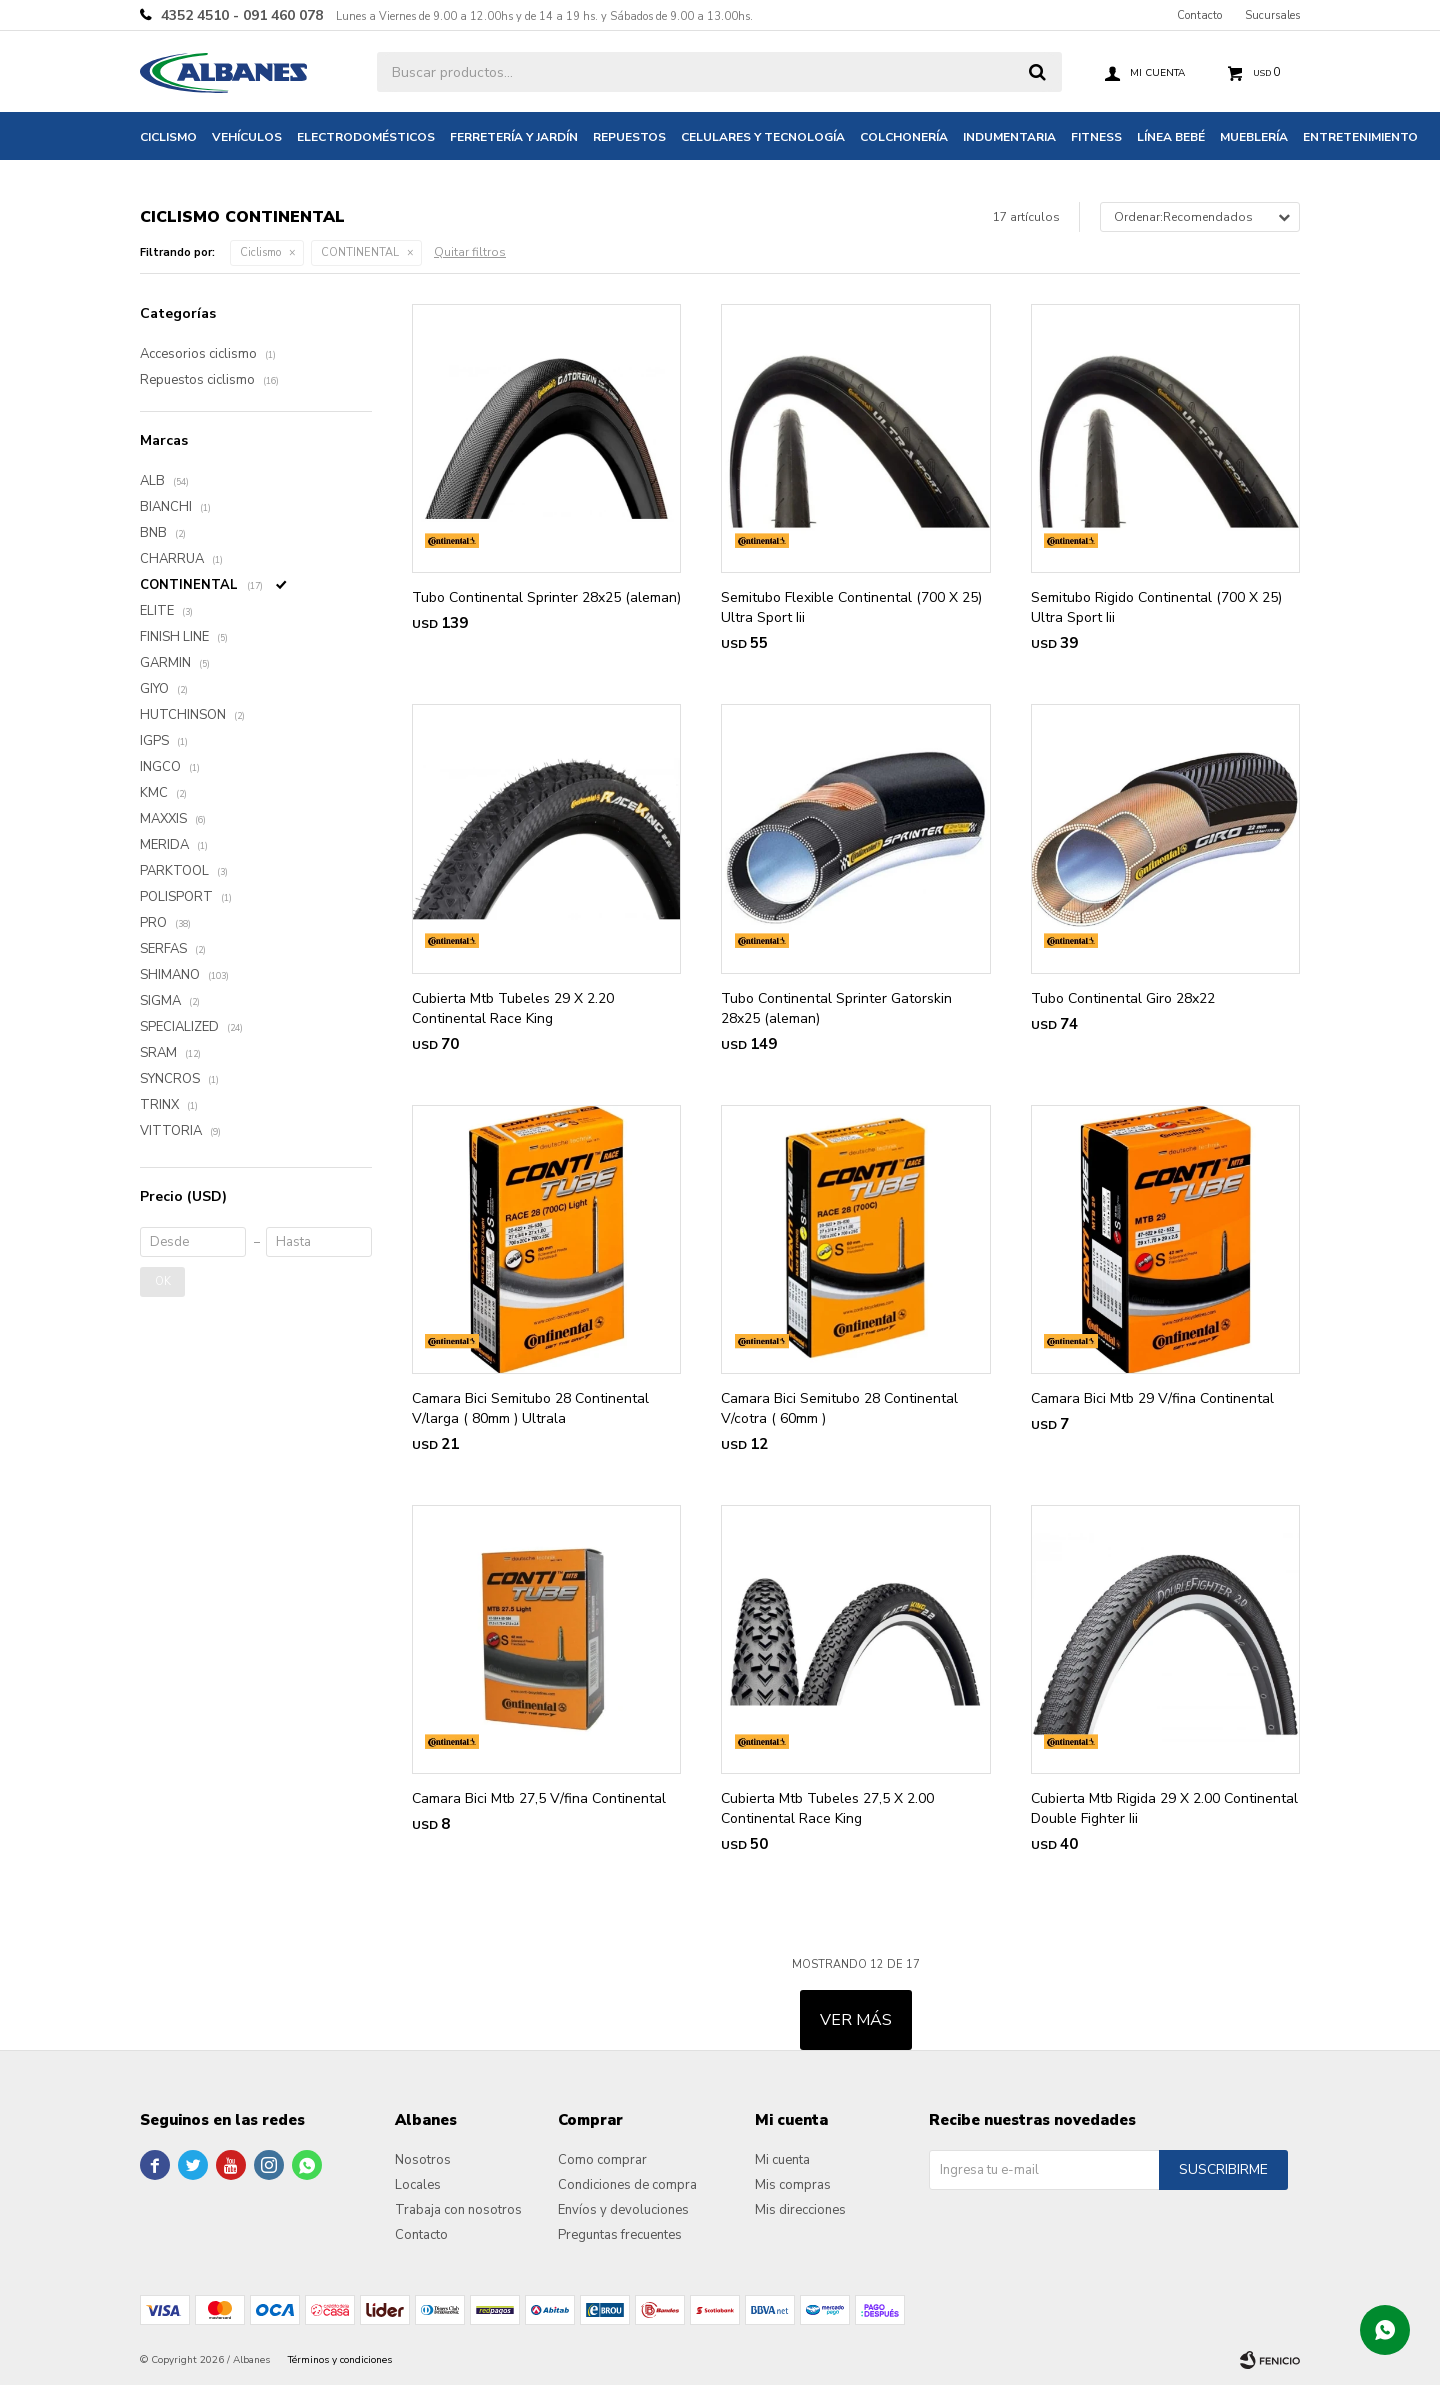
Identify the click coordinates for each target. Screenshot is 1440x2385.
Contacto (1199, 15)
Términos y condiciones (340, 2360)
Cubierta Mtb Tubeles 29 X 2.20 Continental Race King (513, 1008)
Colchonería (904, 137)
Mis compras (793, 2185)
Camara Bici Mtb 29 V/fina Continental (1152, 1398)
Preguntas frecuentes (620, 2235)
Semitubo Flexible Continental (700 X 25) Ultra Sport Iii (851, 607)
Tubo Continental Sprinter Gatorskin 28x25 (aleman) (836, 1008)
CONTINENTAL (360, 252)
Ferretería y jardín (514, 137)
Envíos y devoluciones (623, 2210)
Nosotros (423, 2160)
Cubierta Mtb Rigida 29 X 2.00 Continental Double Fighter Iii (1164, 1808)
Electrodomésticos (366, 137)
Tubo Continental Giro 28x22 (1123, 998)
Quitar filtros (470, 252)
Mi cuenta (782, 2160)
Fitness (1096, 137)
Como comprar (602, 2160)
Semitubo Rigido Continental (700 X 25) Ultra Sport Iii (1156, 607)
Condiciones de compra (627, 2185)
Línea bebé (1171, 137)
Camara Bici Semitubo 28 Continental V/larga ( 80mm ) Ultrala (530, 1408)
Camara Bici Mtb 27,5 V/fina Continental (539, 1798)
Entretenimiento (1360, 137)
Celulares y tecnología (763, 137)
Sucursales (1272, 15)
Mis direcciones (800, 2210)
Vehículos (247, 137)
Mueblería (1254, 137)
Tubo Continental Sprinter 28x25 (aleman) (546, 597)
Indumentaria (1009, 137)
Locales (418, 2185)
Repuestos (629, 137)
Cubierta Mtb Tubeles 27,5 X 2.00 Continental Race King (827, 1808)
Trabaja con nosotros (458, 2210)
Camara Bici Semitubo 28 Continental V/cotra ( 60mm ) (839, 1408)
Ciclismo (168, 137)
